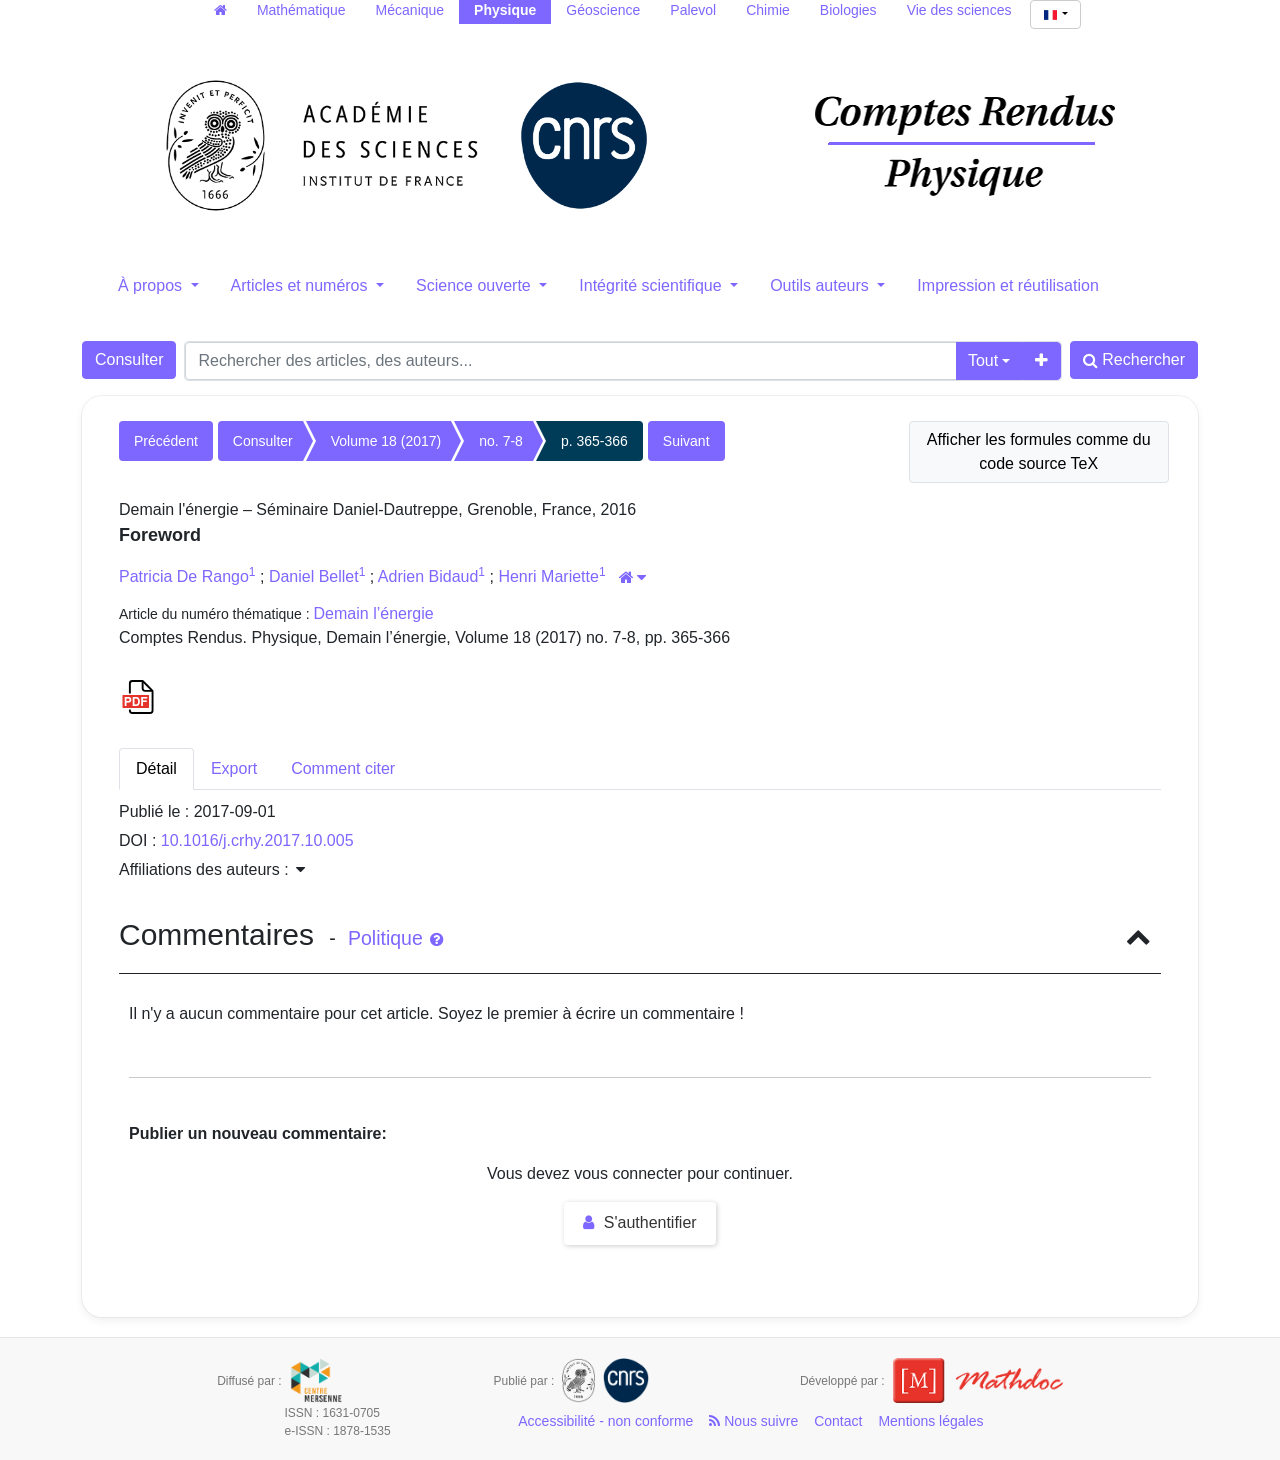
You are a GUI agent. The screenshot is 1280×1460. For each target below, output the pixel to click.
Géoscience (603, 10)
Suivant (686, 441)
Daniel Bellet (314, 576)
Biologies (848, 10)
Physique (505, 10)
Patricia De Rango (184, 576)
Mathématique (301, 10)
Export (234, 768)
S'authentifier (639, 1222)
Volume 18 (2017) (386, 441)
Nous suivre (753, 1421)
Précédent (166, 441)
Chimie (768, 10)
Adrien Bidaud (428, 576)
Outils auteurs (821, 285)
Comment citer (343, 768)
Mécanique (410, 10)
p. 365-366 (594, 441)
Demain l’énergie (374, 613)
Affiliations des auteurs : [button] (212, 869)
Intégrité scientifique (652, 285)
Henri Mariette (548, 576)
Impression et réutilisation (1007, 285)
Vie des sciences (959, 10)
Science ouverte (475, 285)
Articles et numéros (301, 285)
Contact (838, 1421)
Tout (983, 360)
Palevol (693, 10)
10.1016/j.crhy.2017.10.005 (257, 840)
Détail (156, 768)
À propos (152, 285)
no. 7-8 (501, 441)
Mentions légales (930, 1421)
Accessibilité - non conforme (605, 1421)
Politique (395, 938)
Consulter (129, 359)
